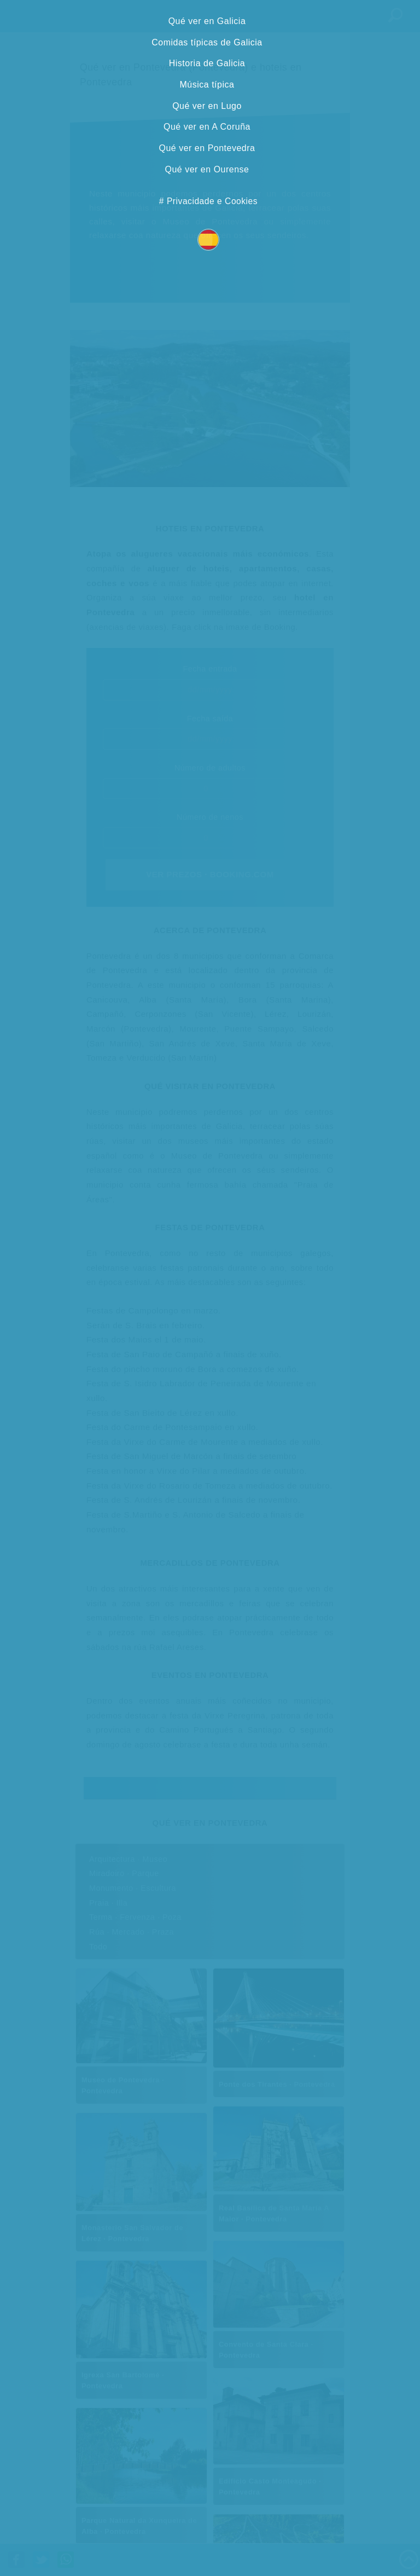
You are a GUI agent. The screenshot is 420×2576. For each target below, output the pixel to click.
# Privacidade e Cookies (208, 201)
